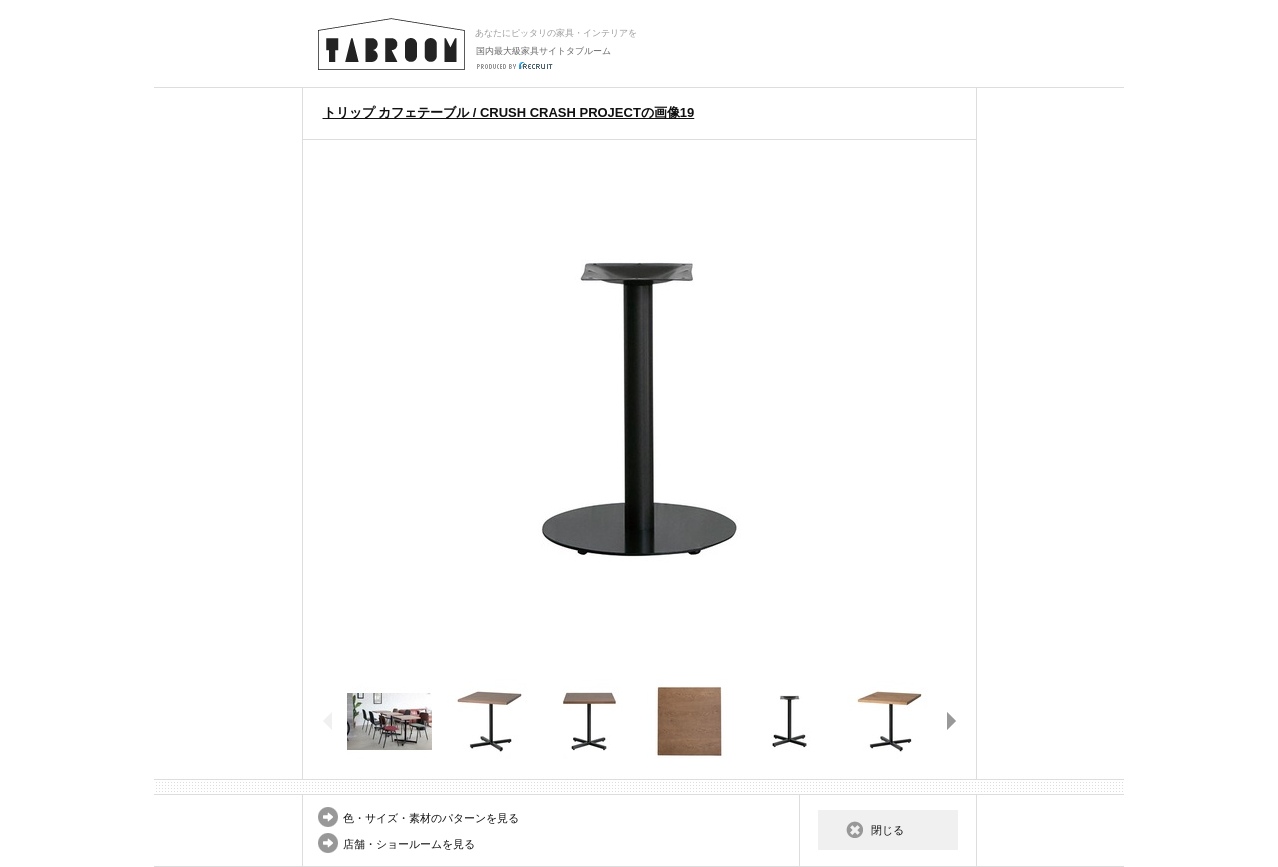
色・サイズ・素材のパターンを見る (431, 818)
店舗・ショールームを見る (409, 844)
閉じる (887, 830)
